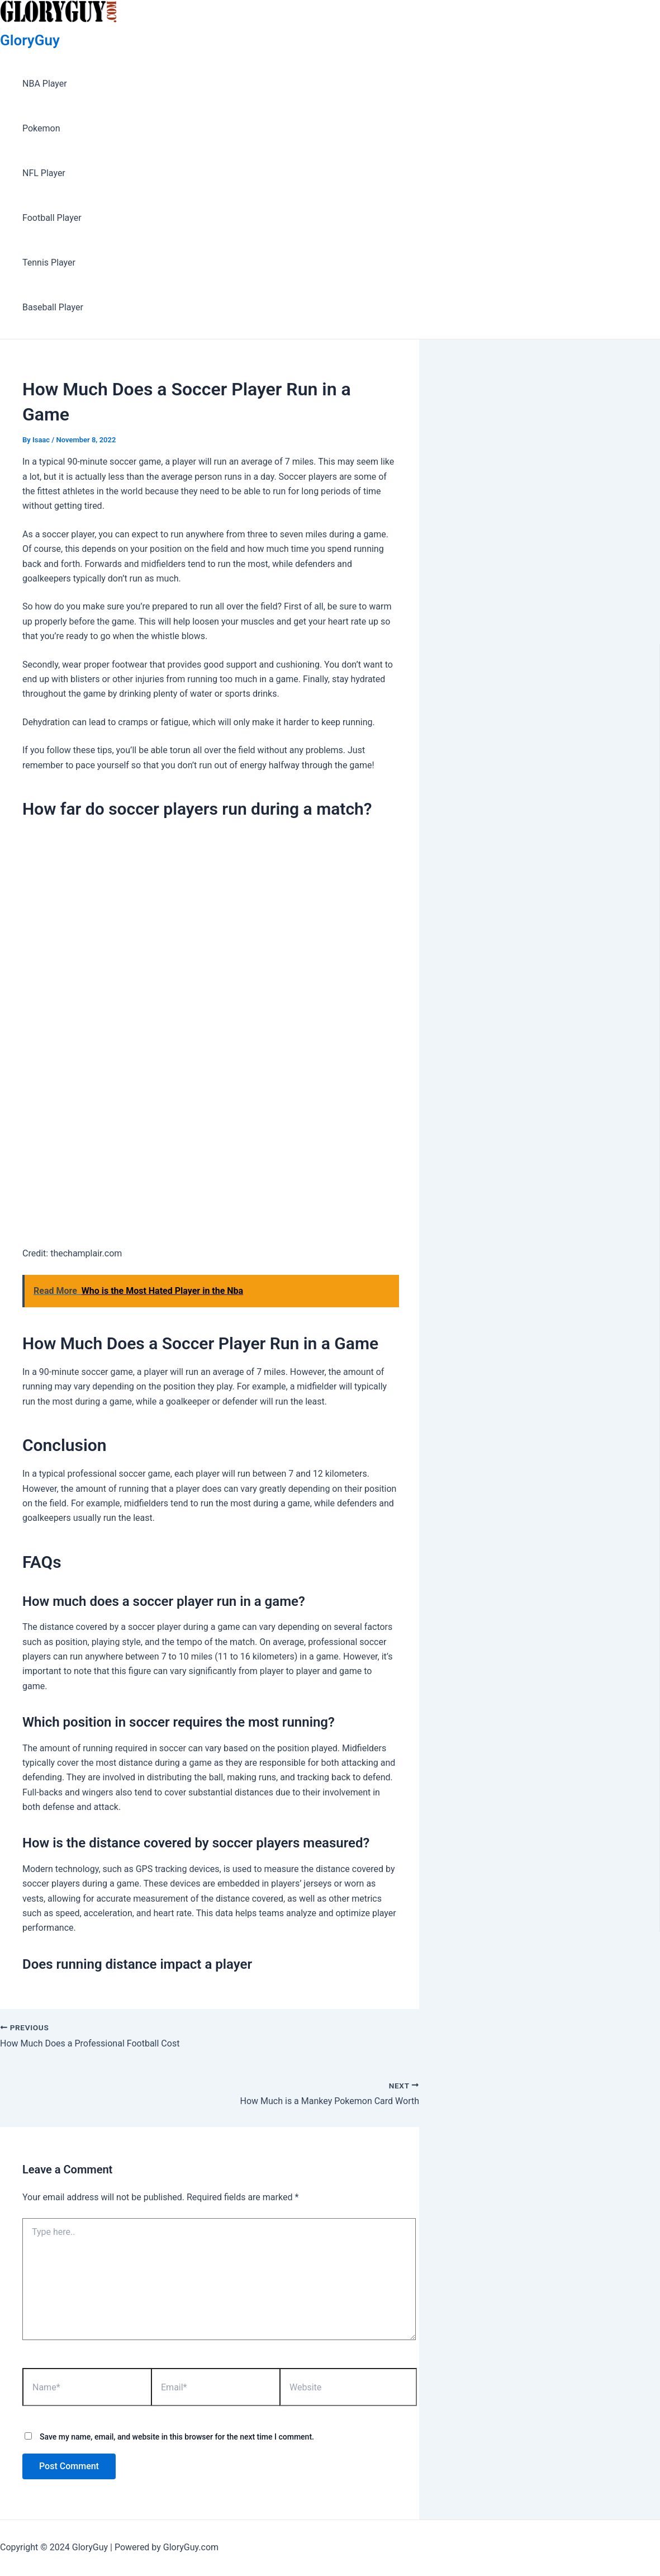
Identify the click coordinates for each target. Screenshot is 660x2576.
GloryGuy (30, 40)
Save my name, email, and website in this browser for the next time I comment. (177, 2436)
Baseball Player (52, 307)
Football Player (52, 217)
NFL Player (43, 173)
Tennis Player (48, 262)
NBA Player (44, 83)
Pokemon (41, 128)
